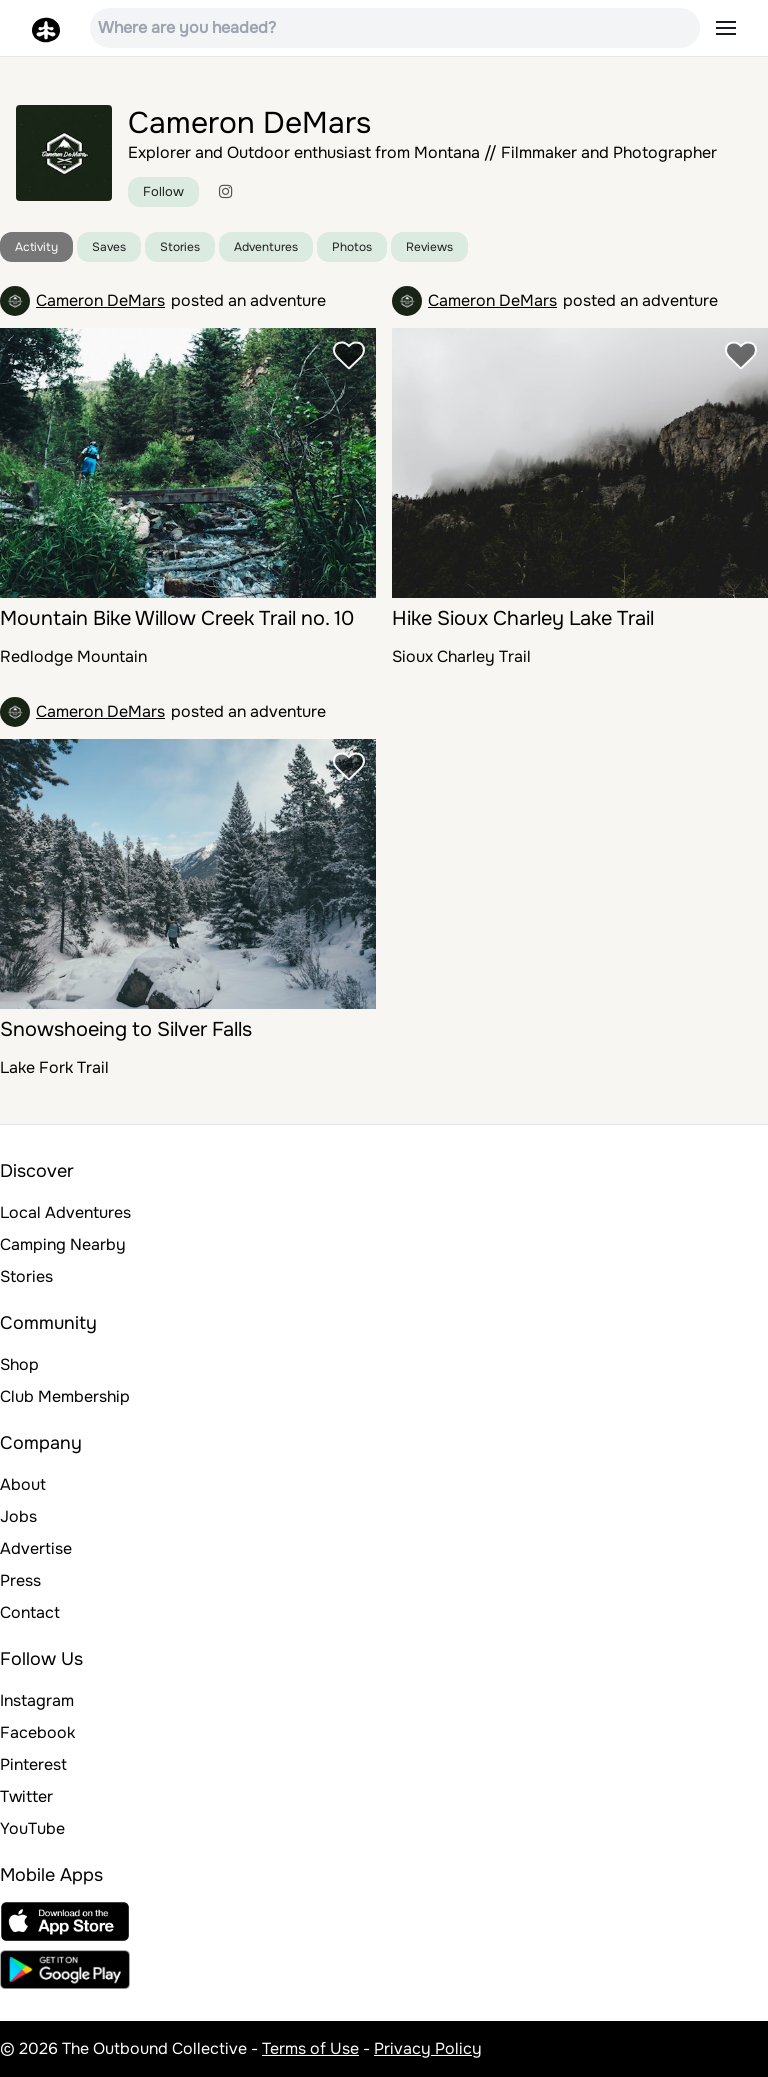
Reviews (429, 247)
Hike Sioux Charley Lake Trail (523, 618)
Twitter (26, 1796)
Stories (180, 247)
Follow (163, 191)
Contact (30, 1612)
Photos (352, 247)
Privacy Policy (428, 2048)
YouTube (32, 1828)
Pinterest (33, 1764)
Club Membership (65, 1396)
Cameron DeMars (100, 300)
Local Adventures (65, 1212)
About (23, 1484)
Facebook (37, 1732)
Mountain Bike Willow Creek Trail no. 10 (177, 618)
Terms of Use (310, 2048)
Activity (36, 247)
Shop (19, 1364)
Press (20, 1580)
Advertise (36, 1548)
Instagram (37, 1700)
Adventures (266, 247)
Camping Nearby (63, 1244)
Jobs (18, 1516)
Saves (109, 247)
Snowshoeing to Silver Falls (126, 1029)
